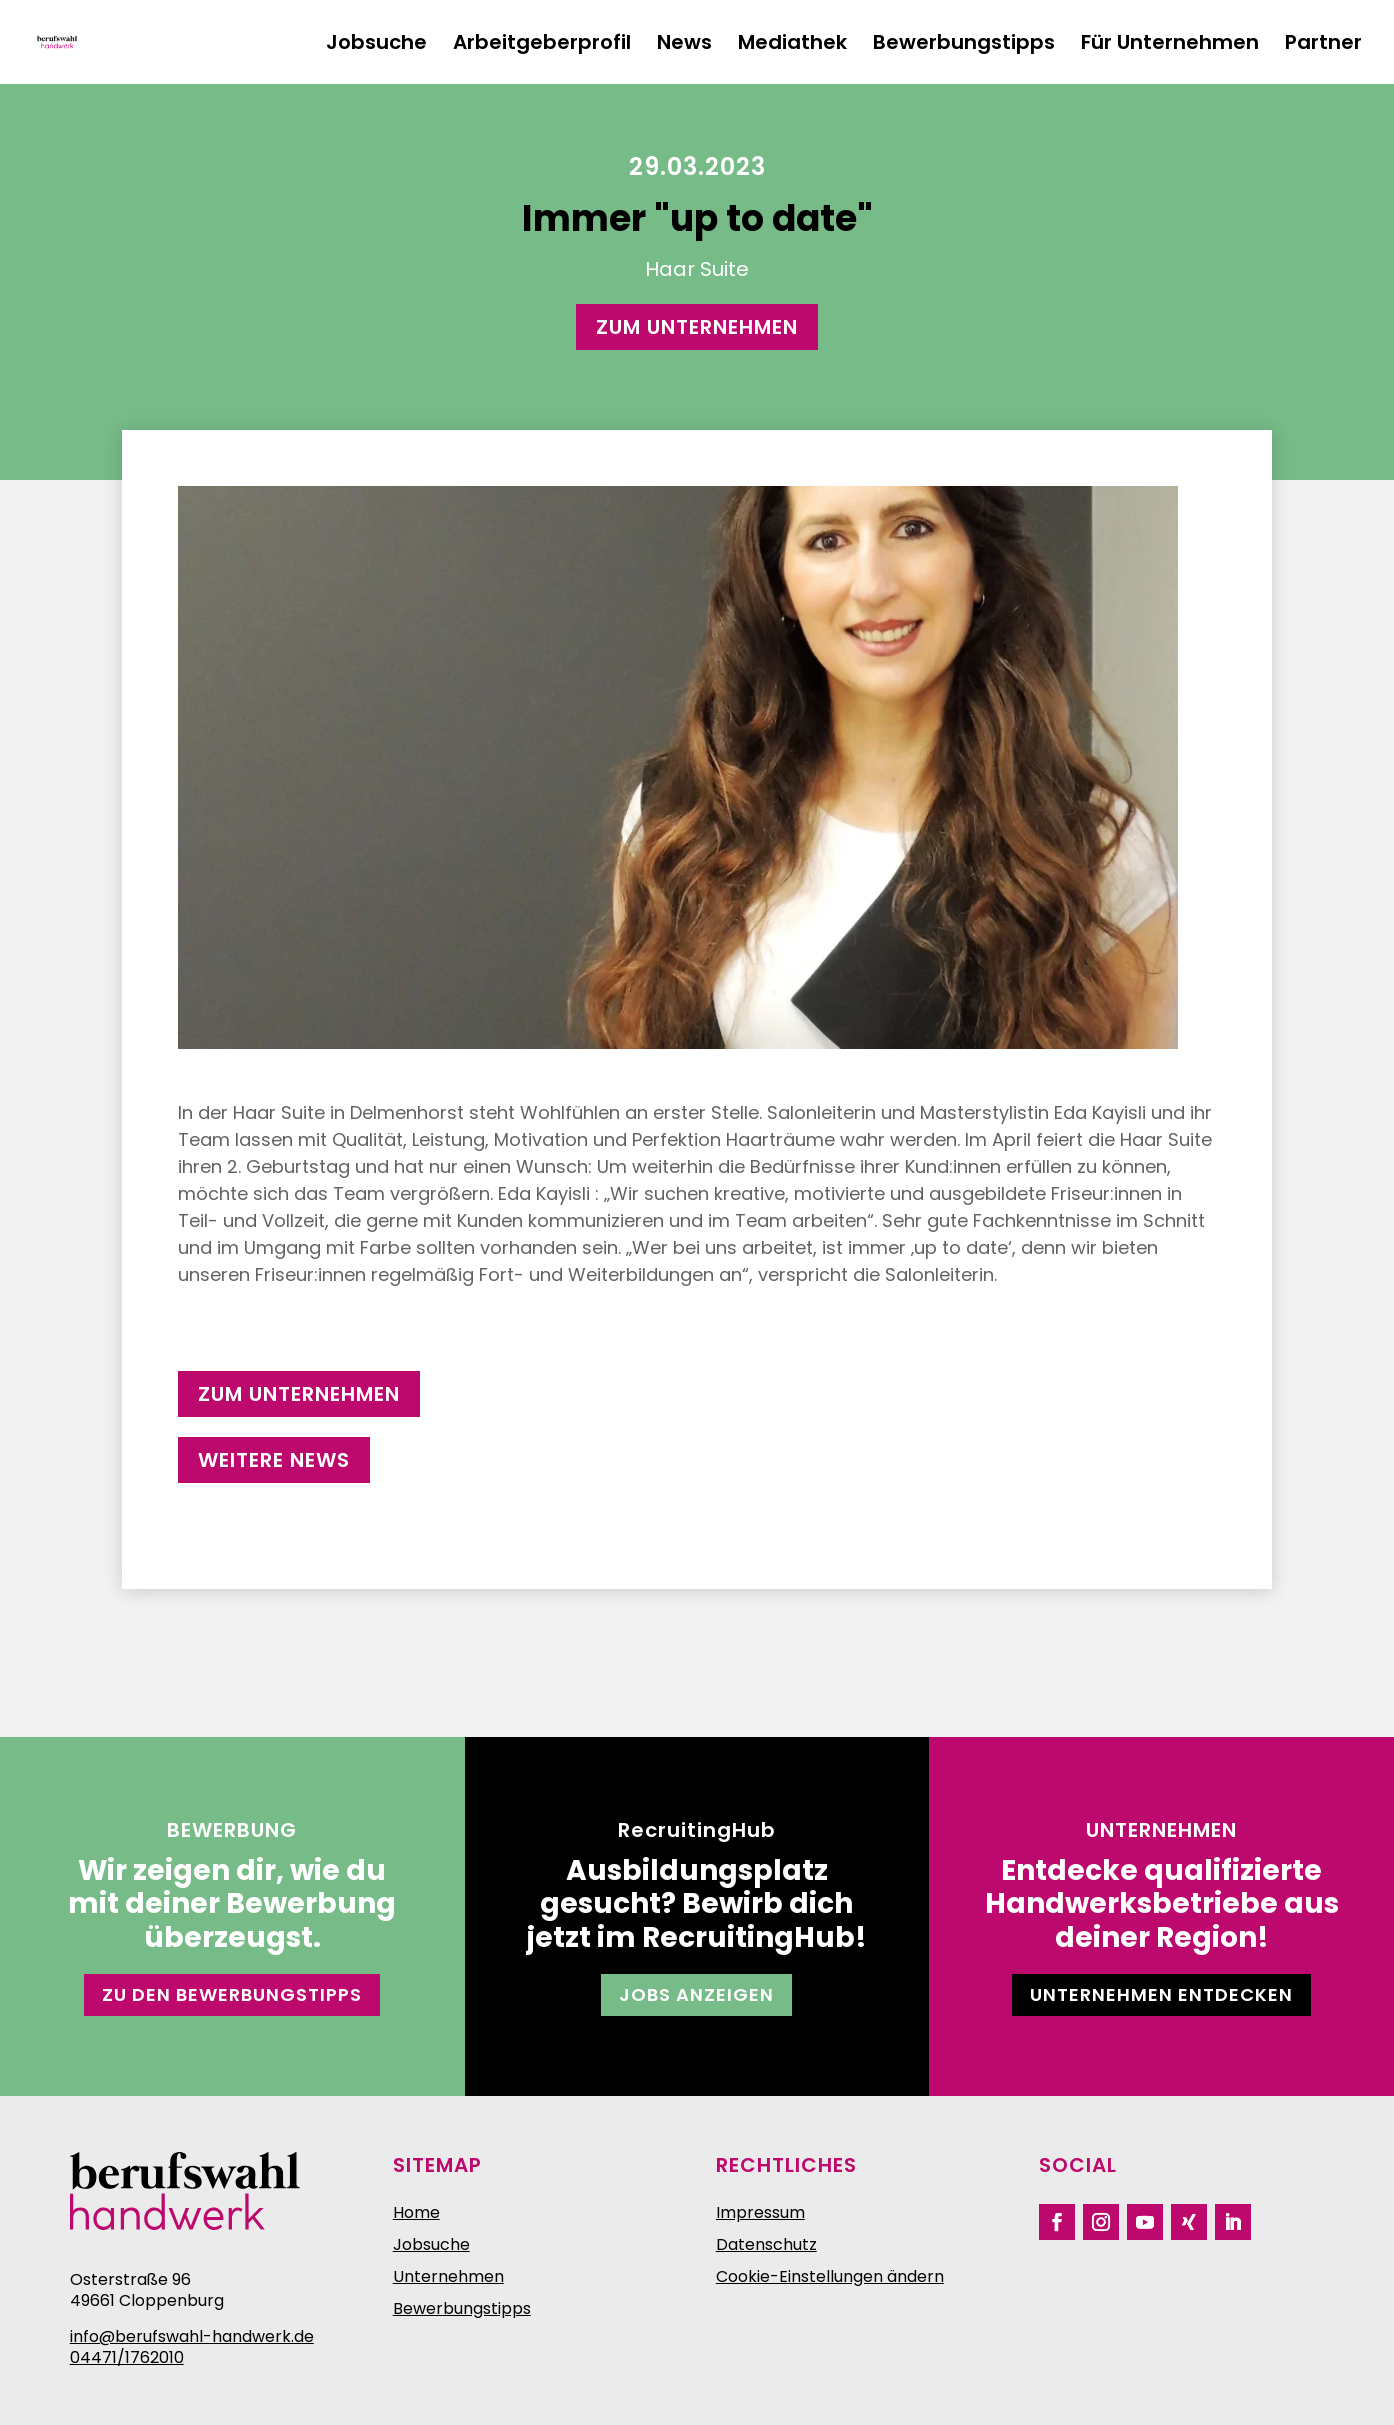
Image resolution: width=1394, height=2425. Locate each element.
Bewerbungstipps (964, 45)
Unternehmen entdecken (1161, 1994)
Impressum (760, 2212)
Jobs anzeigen (696, 1994)
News (684, 45)
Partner (1323, 45)
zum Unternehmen (697, 327)
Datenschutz (766, 2244)
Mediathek (792, 45)
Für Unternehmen (1170, 45)
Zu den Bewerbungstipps (232, 1994)
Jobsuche (376, 45)
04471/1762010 (127, 2357)
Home (416, 2212)
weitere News (274, 1460)
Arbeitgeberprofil (542, 45)
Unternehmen (448, 2276)
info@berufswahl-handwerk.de (192, 2336)
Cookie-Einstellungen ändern (830, 2276)
